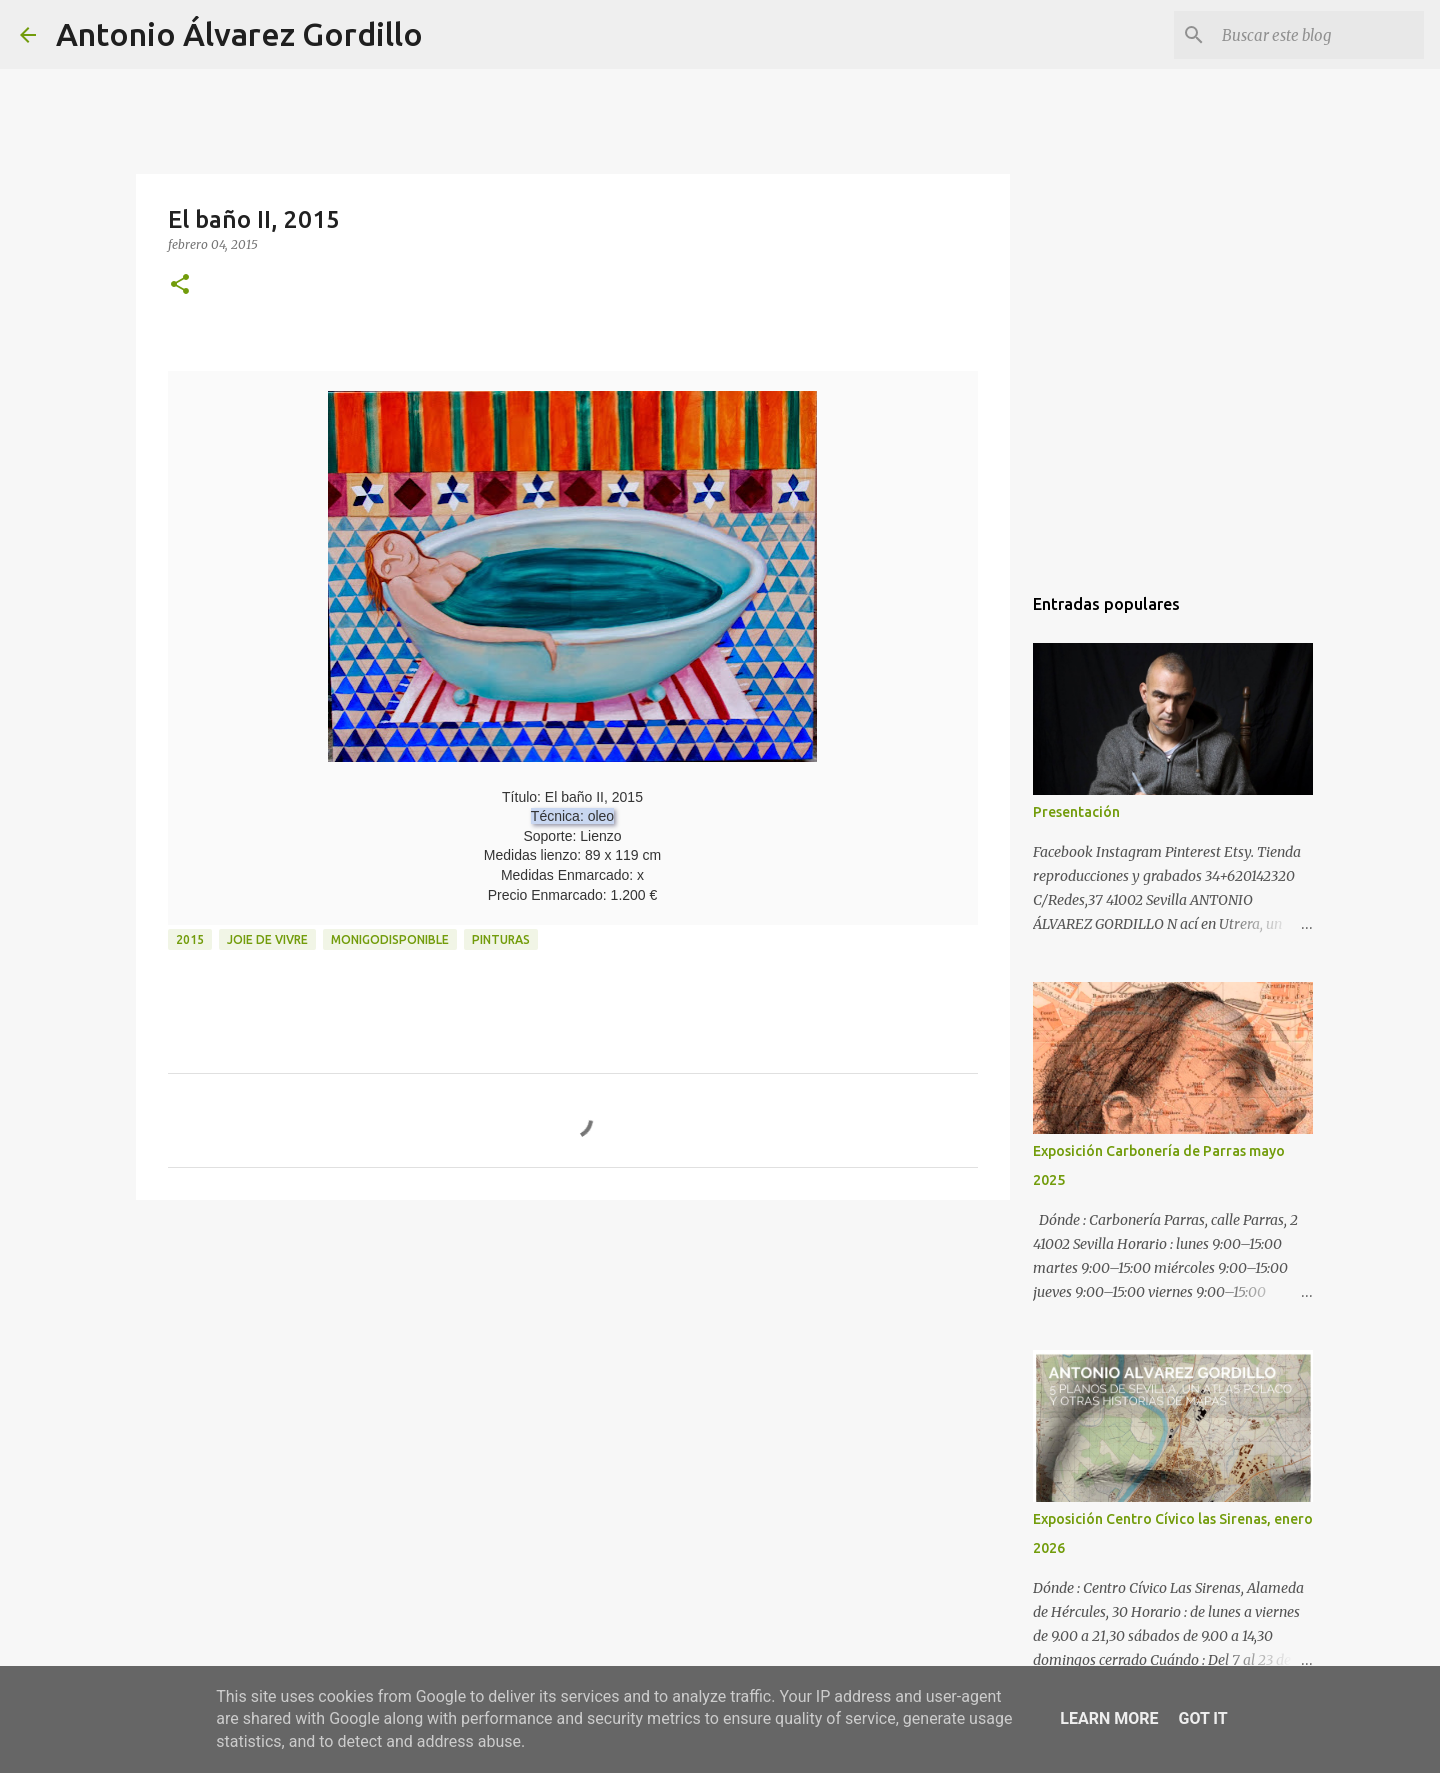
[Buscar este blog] (1319, 35)
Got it (1202, 1718)
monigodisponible (390, 939)
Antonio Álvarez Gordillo (239, 34)
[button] (180, 285)
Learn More (1109, 1718)
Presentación (1076, 812)
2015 (190, 939)
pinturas (501, 939)
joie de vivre (267, 939)
